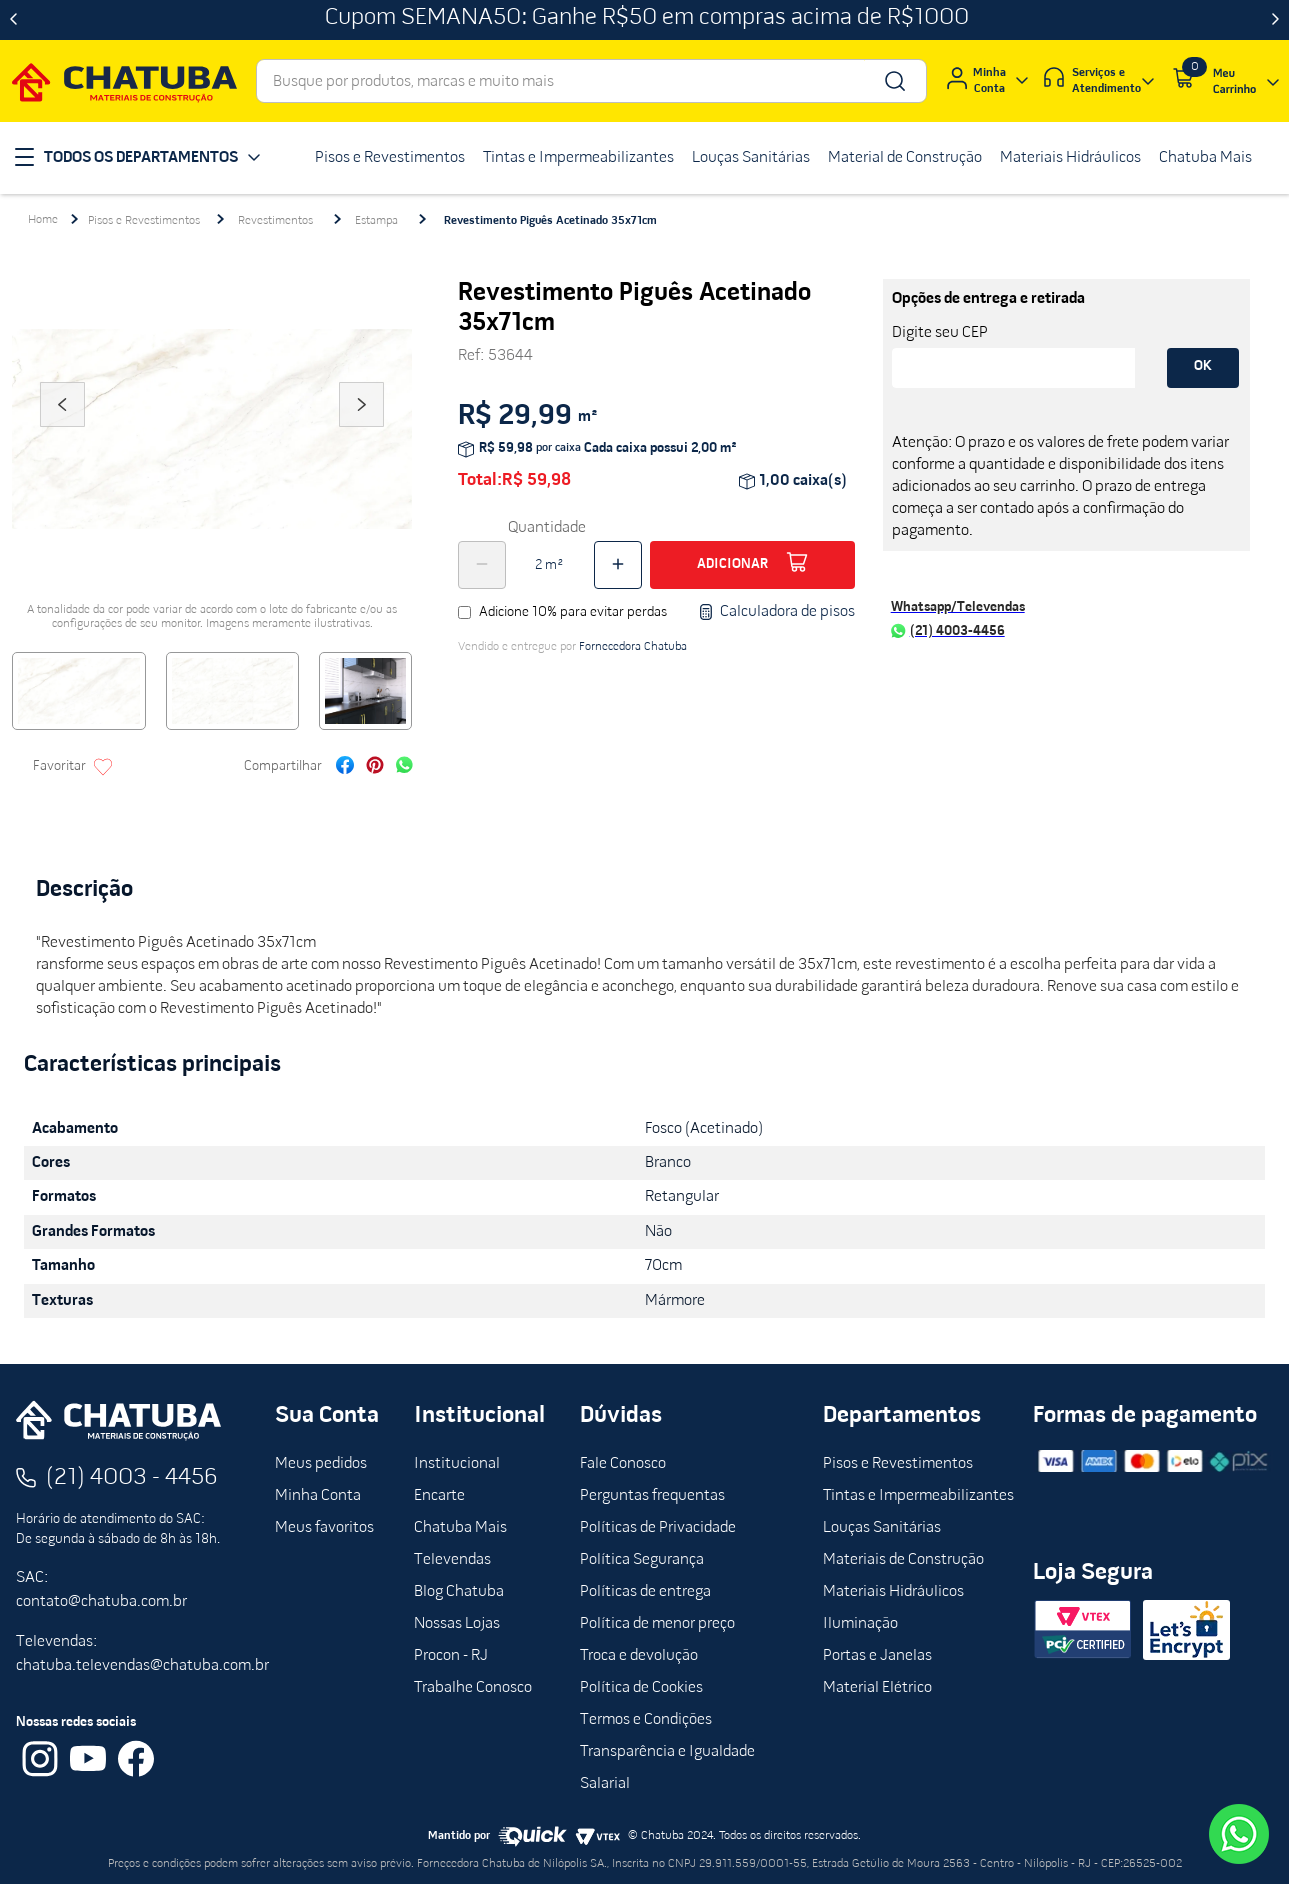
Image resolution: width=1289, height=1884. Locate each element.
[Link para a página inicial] (43, 220)
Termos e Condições (646, 1720)
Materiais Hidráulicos (893, 1592)
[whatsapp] (404, 767)
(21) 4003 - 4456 (132, 1478)
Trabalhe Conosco (473, 1688)
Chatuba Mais (460, 1528)
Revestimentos (275, 221)
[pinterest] (375, 767)
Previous (62, 432)
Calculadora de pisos (776, 612)
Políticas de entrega (645, 1592)
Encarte (439, 1496)
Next (362, 432)
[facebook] (345, 767)
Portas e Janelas (877, 1656)
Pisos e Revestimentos (144, 221)
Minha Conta (318, 1496)
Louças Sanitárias (882, 1528)
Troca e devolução (639, 1656)
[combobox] (591, 81)
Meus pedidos (321, 1464)
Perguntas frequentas (652, 1496)
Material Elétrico (877, 1688)
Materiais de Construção (903, 1560)
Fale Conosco (623, 1464)
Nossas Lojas (457, 1624)
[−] (482, 565)
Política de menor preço (657, 1624)
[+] (618, 565)
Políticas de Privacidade (658, 1528)
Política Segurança (642, 1560)
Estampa (376, 221)
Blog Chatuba (459, 1592)
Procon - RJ (451, 1656)
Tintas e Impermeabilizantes (918, 1496)
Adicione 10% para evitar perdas (573, 612)
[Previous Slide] (13, 20)
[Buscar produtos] (893, 81)
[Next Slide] (1275, 20)
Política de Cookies (641, 1688)
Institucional (457, 1464)
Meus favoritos (324, 1528)
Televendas (452, 1560)
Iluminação (860, 1624)
